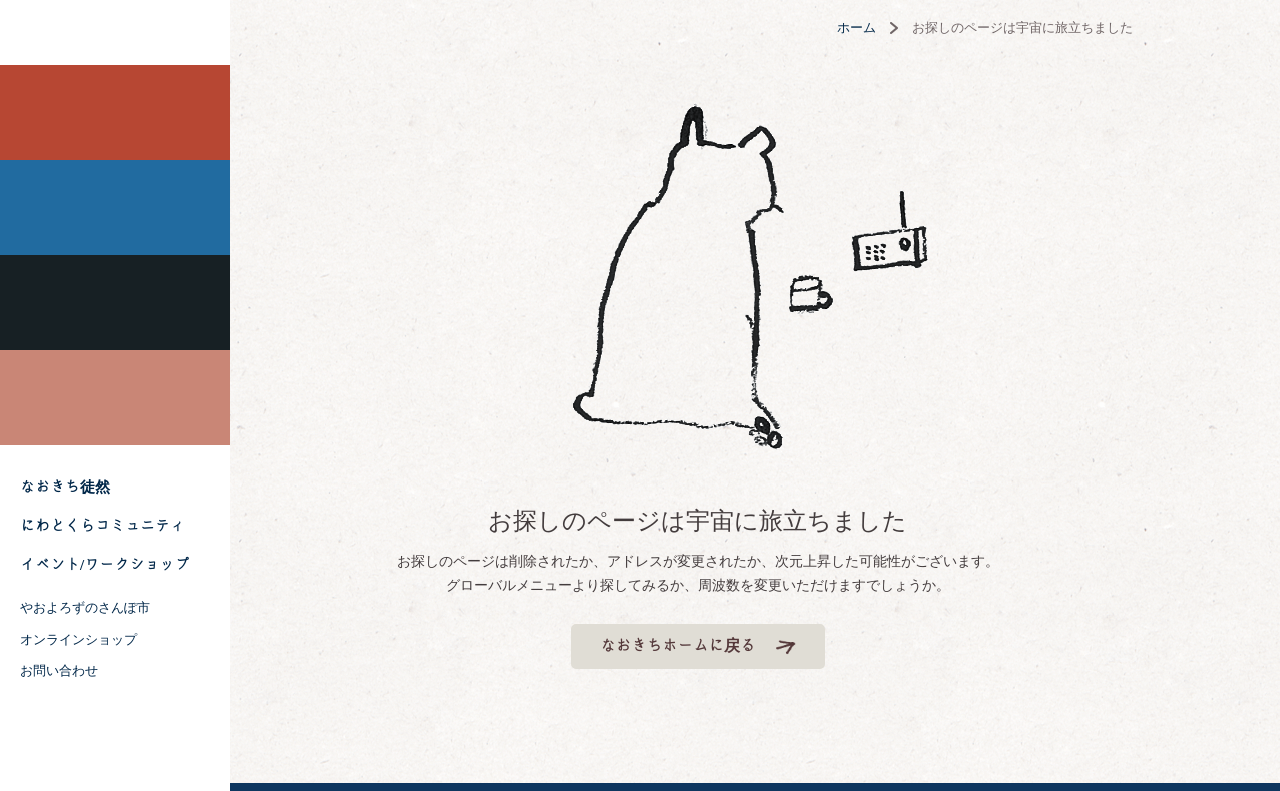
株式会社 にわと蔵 (115, 32)
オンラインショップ (78, 639)
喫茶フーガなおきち (115, 397)
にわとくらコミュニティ (102, 526)
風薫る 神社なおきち (115, 207)
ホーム (913, 27)
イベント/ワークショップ (104, 565)
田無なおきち (115, 112)
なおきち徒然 (65, 487)
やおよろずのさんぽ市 (85, 607)
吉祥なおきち (115, 302)
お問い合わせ (59, 670)
